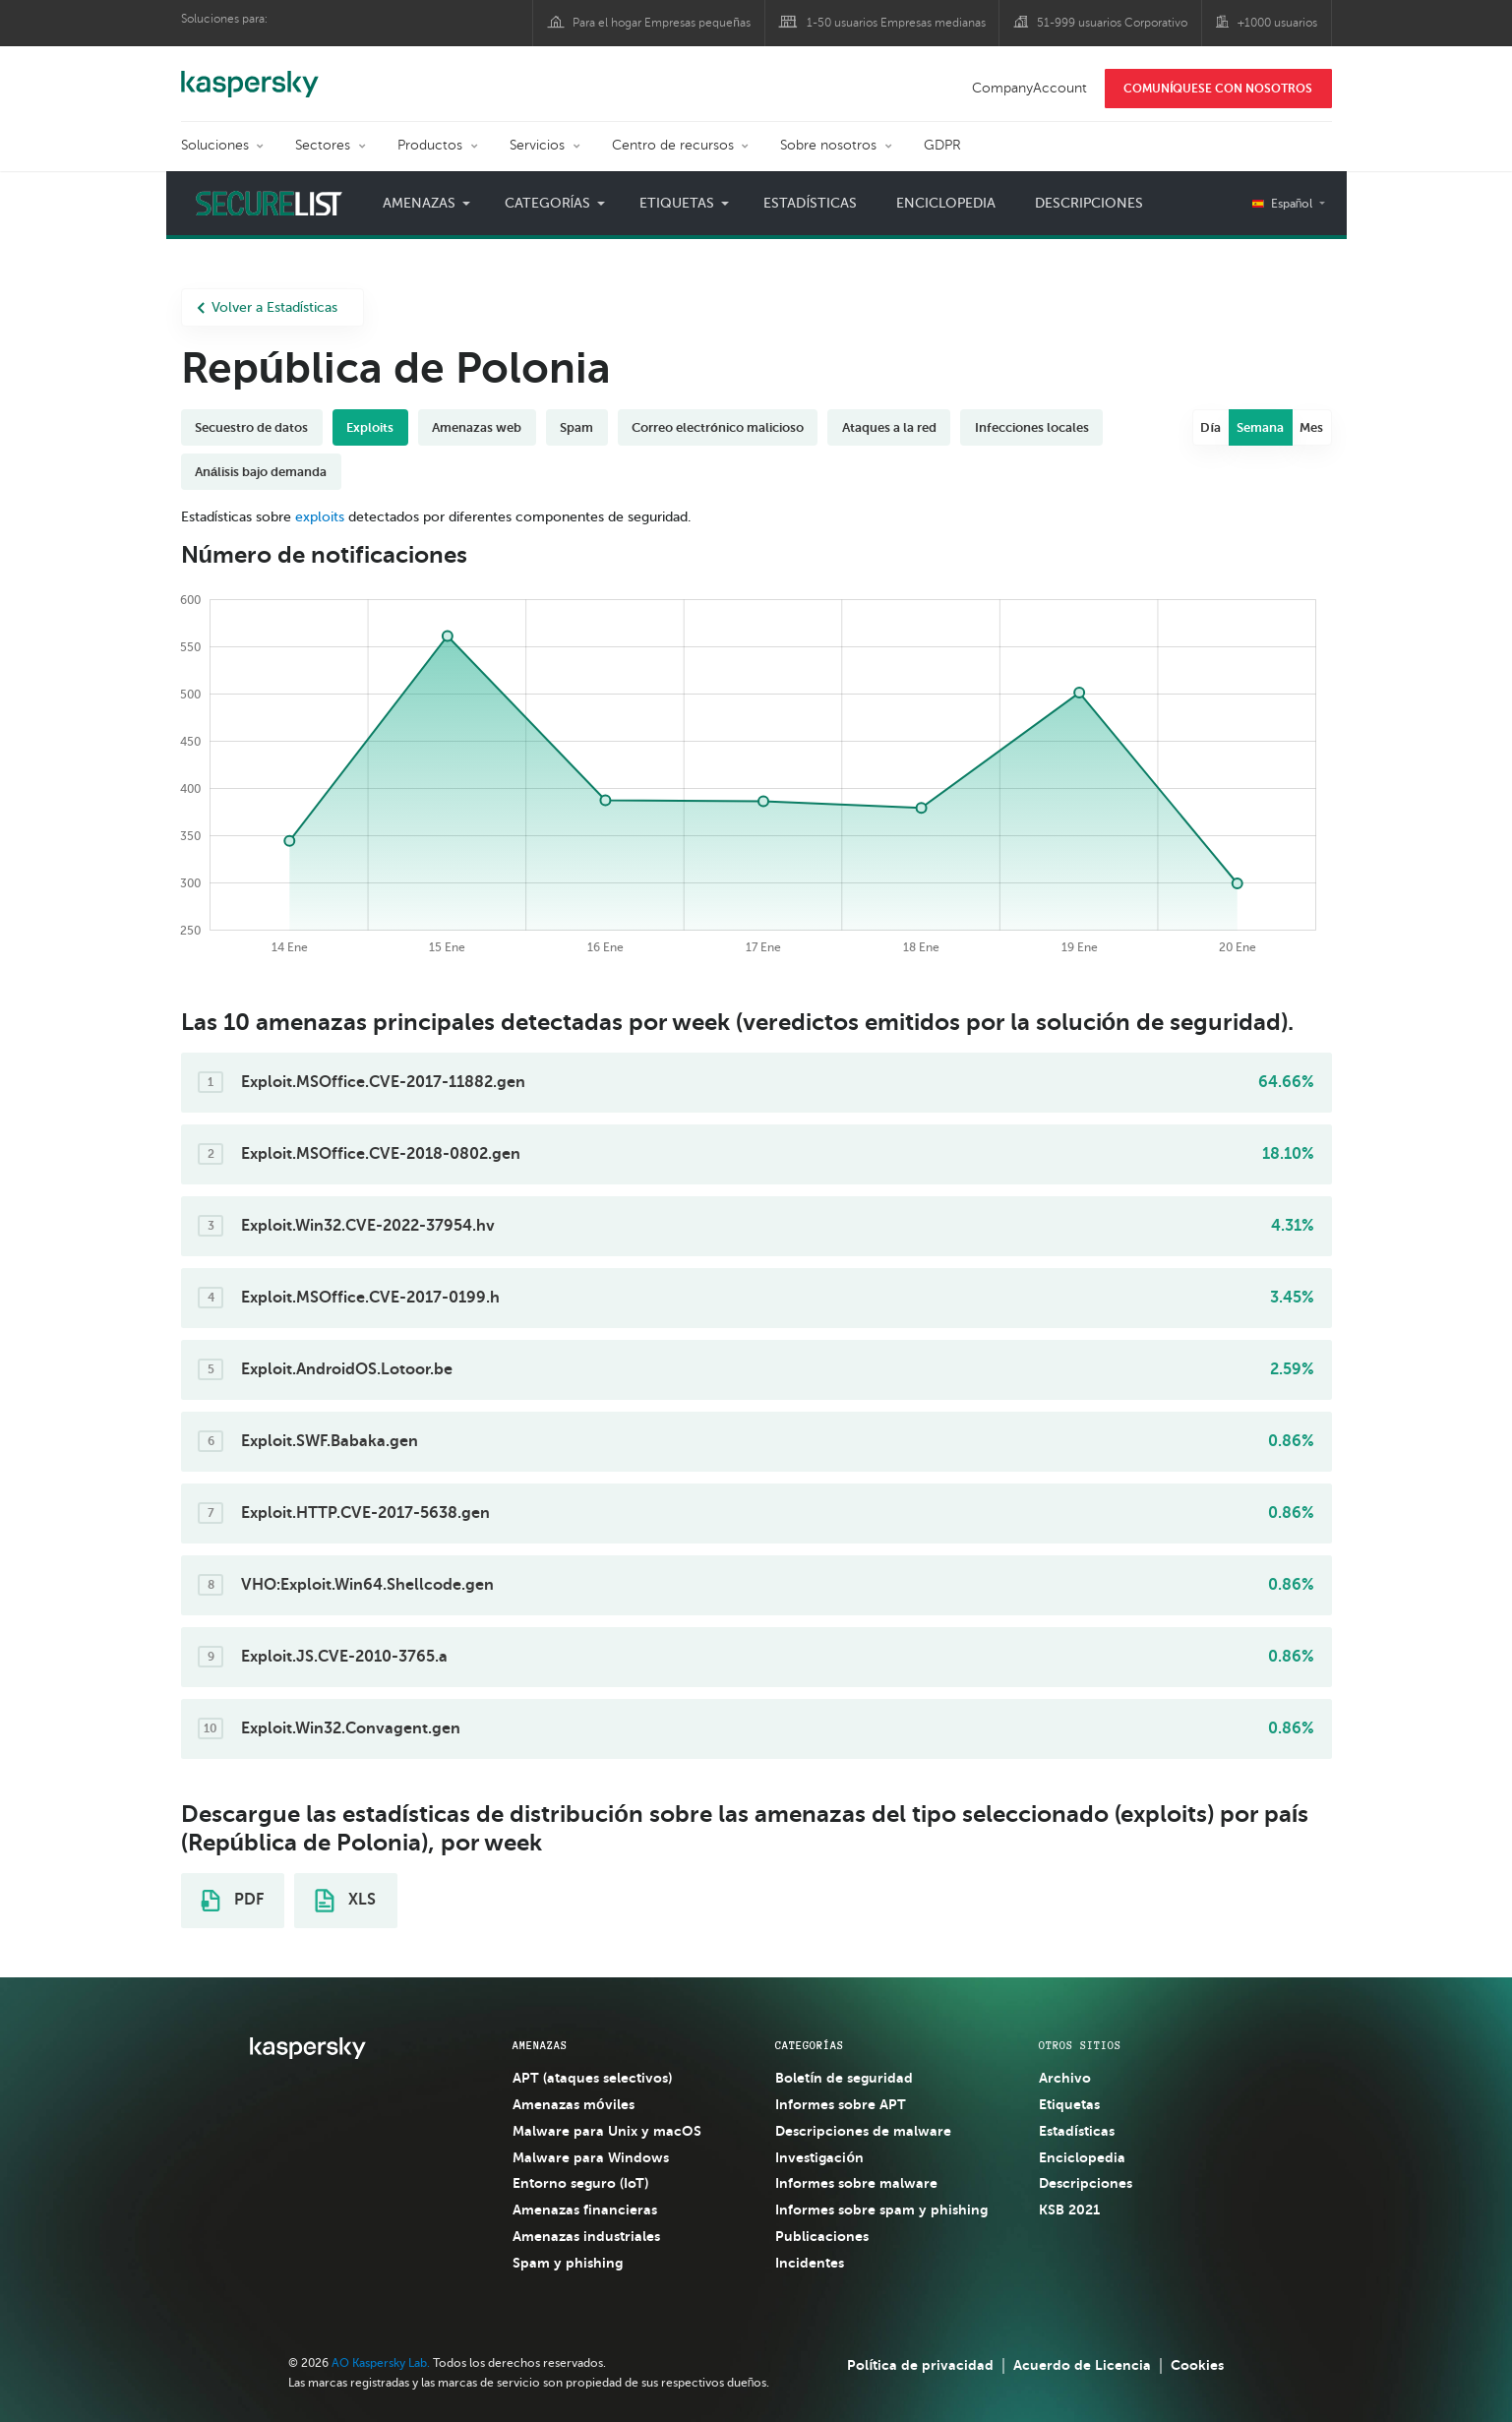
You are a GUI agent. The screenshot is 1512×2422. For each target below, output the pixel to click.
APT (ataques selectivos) (592, 2078)
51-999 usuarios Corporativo (1112, 23)
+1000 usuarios (1277, 23)
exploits (319, 517)
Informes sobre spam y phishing (881, 2209)
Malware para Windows (591, 2157)
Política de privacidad (920, 2365)
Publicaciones (822, 2236)
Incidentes (809, 2263)
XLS (345, 1900)
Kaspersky (250, 73)
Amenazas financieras (585, 2209)
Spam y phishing (568, 2263)
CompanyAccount (1029, 88)
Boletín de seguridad (844, 2078)
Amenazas (419, 203)
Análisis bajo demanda (261, 471)
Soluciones (215, 145)
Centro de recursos (673, 145)
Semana (1260, 427)
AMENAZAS (540, 2045)
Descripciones (1089, 203)
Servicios (537, 145)
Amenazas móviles (574, 2104)
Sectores (322, 145)
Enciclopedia (946, 203)
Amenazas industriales (586, 2236)
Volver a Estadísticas (267, 307)
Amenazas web (476, 427)
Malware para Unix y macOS (607, 2131)
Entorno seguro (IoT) (580, 2183)
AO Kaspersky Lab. (381, 2363)
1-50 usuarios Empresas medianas (896, 23)
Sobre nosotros (828, 145)
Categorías (548, 203)
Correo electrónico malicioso (718, 427)
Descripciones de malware (863, 2131)
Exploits (369, 427)
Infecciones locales (1032, 427)
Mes (1311, 427)
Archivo (1065, 2078)
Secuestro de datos (251, 427)
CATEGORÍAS (809, 2045)
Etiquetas (676, 203)
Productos (429, 145)
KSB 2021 (1069, 2209)
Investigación (819, 2157)
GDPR (942, 145)
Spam (576, 427)
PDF (232, 1900)
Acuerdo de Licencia (1082, 2365)
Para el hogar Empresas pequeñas (662, 23)
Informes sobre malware (856, 2183)
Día (1210, 427)
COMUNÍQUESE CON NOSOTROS (1217, 88)
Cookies (1197, 2365)
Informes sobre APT (840, 2104)
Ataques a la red (889, 427)
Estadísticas (810, 203)
